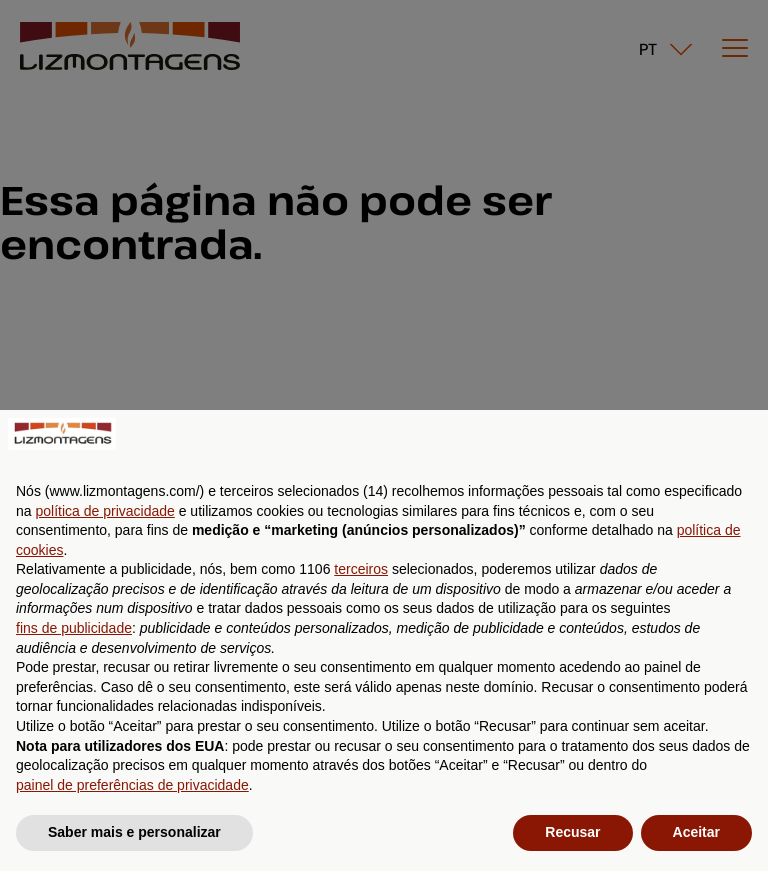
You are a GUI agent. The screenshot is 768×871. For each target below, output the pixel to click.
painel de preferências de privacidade (132, 785)
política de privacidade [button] (104, 511)
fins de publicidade (74, 628)
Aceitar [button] (696, 832)
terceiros (361, 569)
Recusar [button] (572, 832)
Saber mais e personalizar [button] (134, 832)
